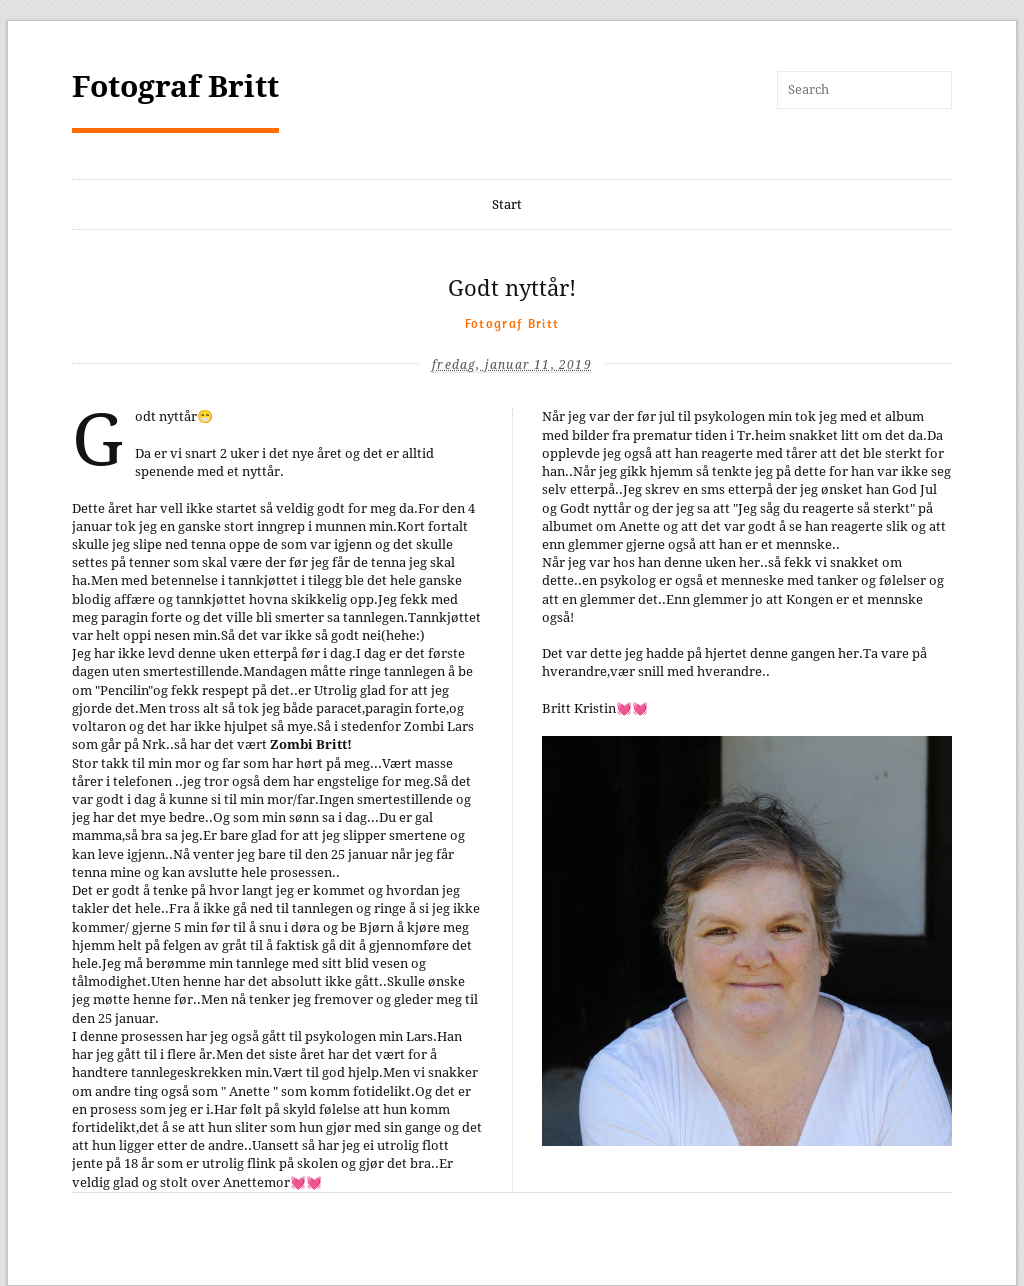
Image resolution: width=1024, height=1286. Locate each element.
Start (507, 204)
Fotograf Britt (175, 86)
